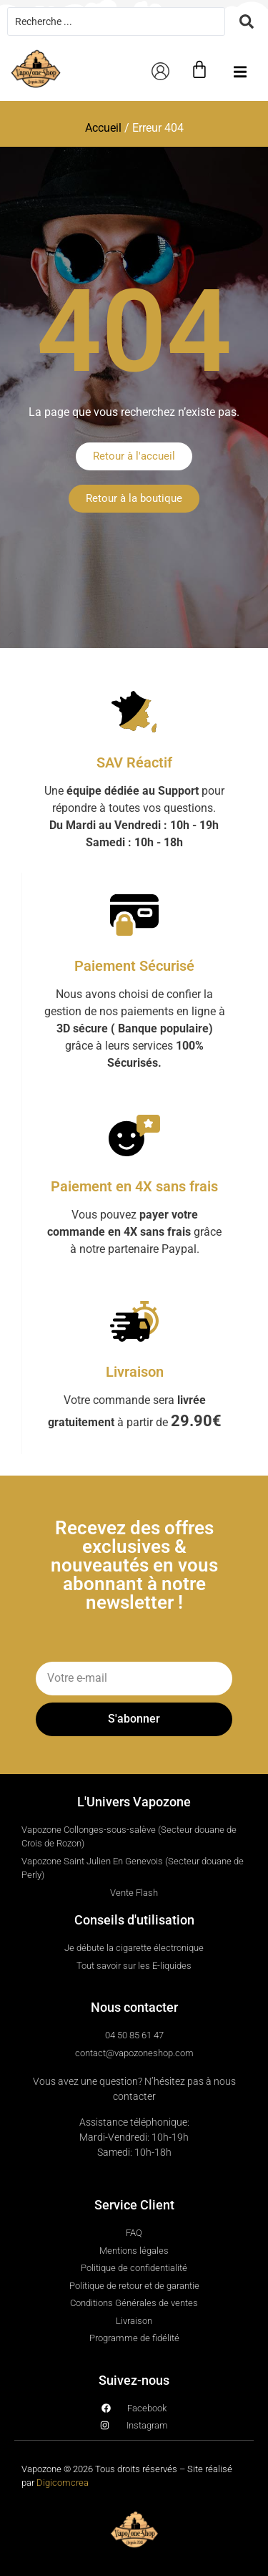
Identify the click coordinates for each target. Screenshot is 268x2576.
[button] (239, 71)
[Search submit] (246, 21)
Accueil (103, 128)
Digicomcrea (62, 2482)
